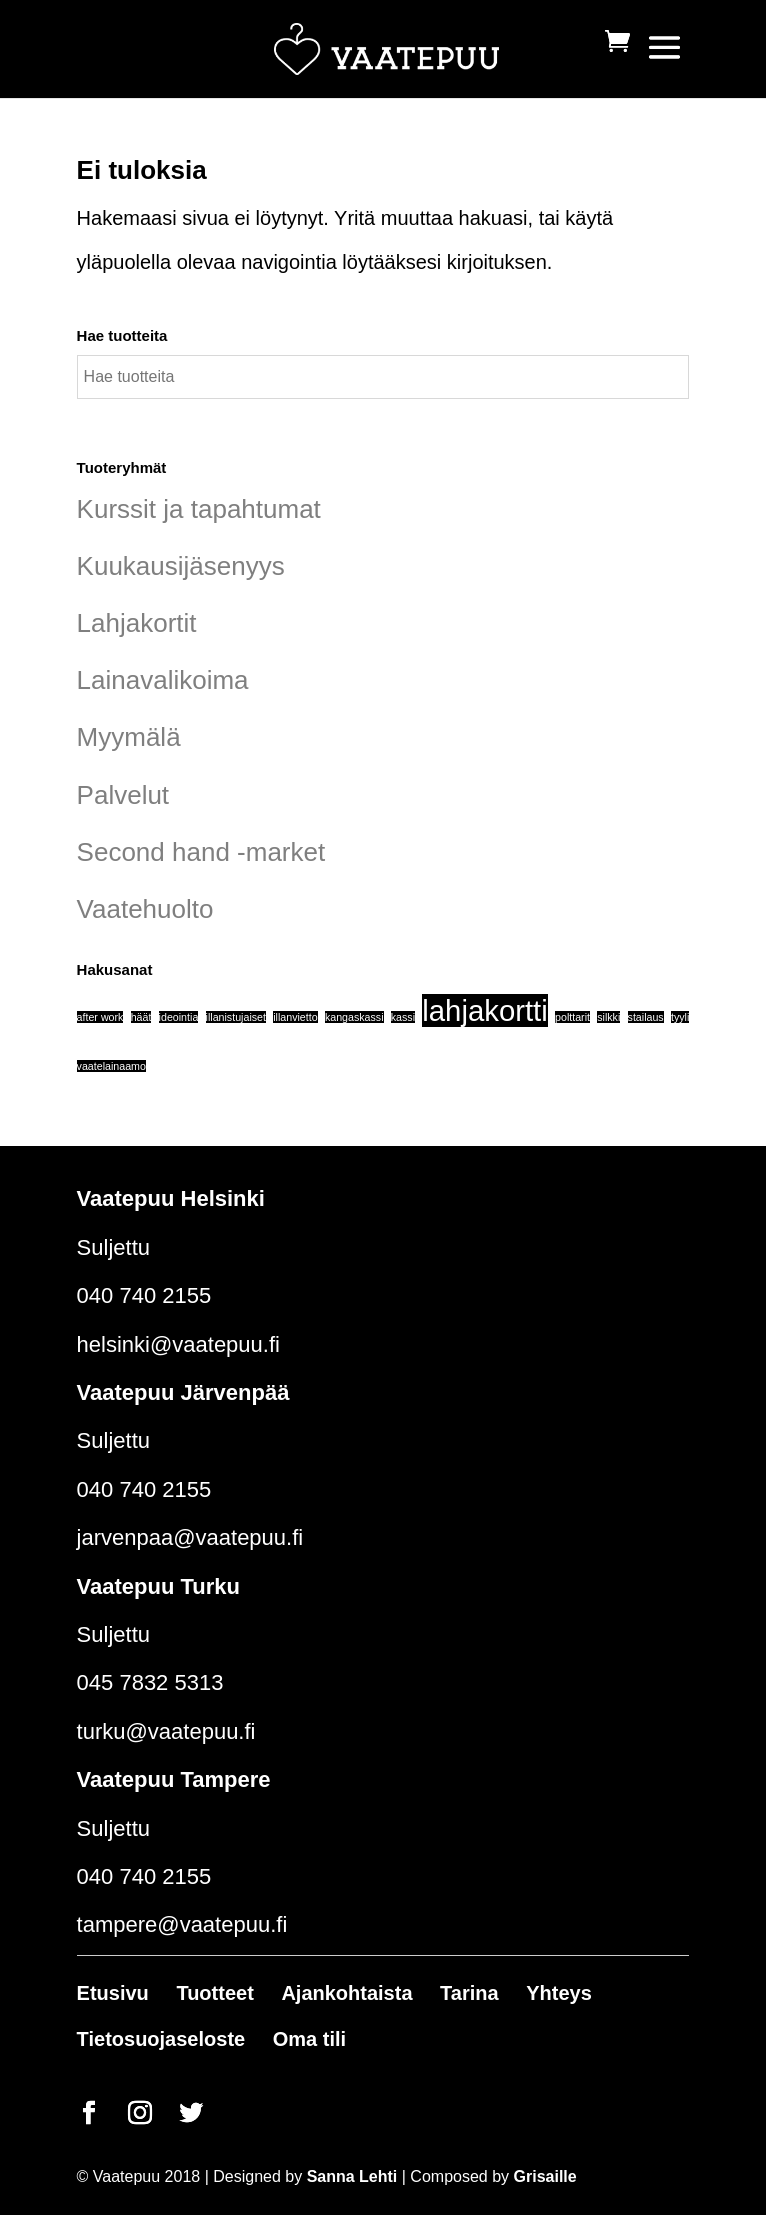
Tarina (469, 1993)
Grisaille (545, 2176)
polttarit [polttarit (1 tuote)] (572, 1017)
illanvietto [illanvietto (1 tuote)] (295, 1017)
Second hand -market (201, 852)
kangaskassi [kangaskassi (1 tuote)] (354, 1017)
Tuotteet (214, 1993)
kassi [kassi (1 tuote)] (403, 1017)
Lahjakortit (137, 623)
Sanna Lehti (352, 2176)
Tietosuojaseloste (161, 2039)
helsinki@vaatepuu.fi (178, 1344)
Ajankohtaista (346, 1993)
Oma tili (309, 2039)
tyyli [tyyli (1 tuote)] (680, 1017)
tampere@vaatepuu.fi (182, 1924)
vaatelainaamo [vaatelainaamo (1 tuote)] (111, 1066)
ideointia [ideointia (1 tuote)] (179, 1017)
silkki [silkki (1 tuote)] (608, 1017)
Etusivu (113, 1993)
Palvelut (123, 795)
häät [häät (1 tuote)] (141, 1017)
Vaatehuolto (145, 909)
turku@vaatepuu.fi (166, 1731)
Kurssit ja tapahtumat (199, 509)
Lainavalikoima (163, 680)
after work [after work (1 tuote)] (100, 1017)
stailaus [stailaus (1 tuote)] (646, 1017)
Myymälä (129, 737)
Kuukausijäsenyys (181, 566)
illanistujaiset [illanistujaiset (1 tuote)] (236, 1017)
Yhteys (559, 1993)
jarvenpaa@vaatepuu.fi (190, 1537)
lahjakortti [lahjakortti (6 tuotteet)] (485, 1010)
